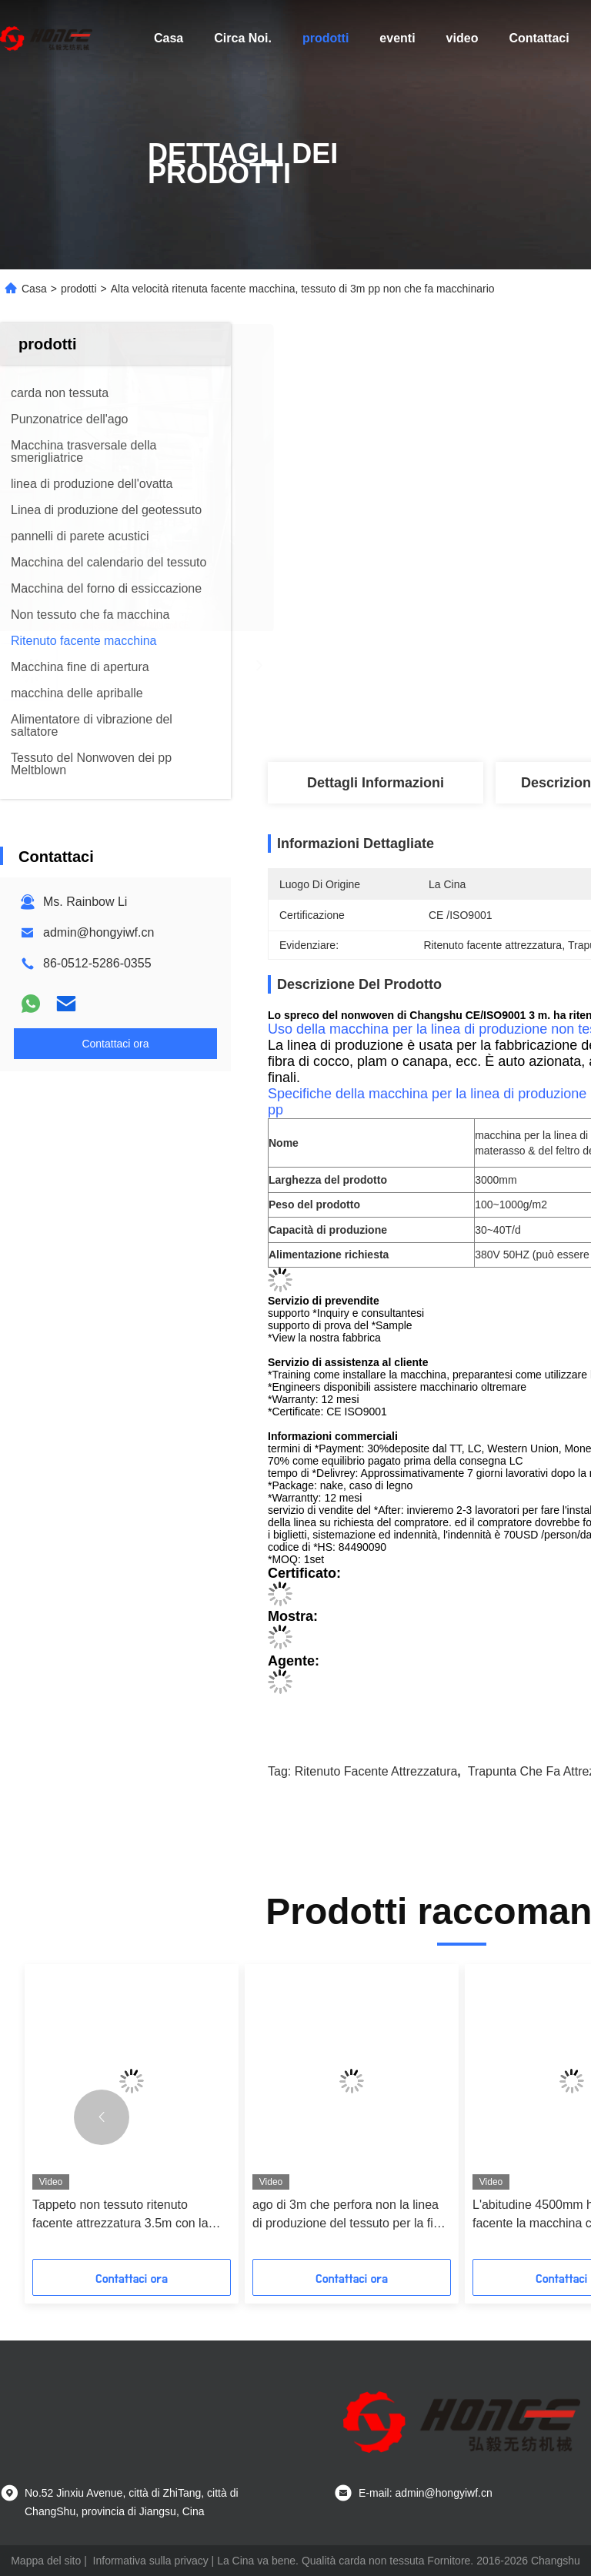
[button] (101, 2117)
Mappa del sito (46, 2560)
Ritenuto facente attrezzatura (376, 1771)
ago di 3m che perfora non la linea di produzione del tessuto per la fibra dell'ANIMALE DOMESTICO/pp (351, 2215)
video (462, 38)
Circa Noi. (243, 38)
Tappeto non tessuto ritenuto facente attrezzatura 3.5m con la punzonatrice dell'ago (120, 2215)
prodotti (325, 38)
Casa (168, 38)
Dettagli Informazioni (375, 782)
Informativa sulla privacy (151, 2560)
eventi (397, 38)
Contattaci (539, 38)
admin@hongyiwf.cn (98, 932)
